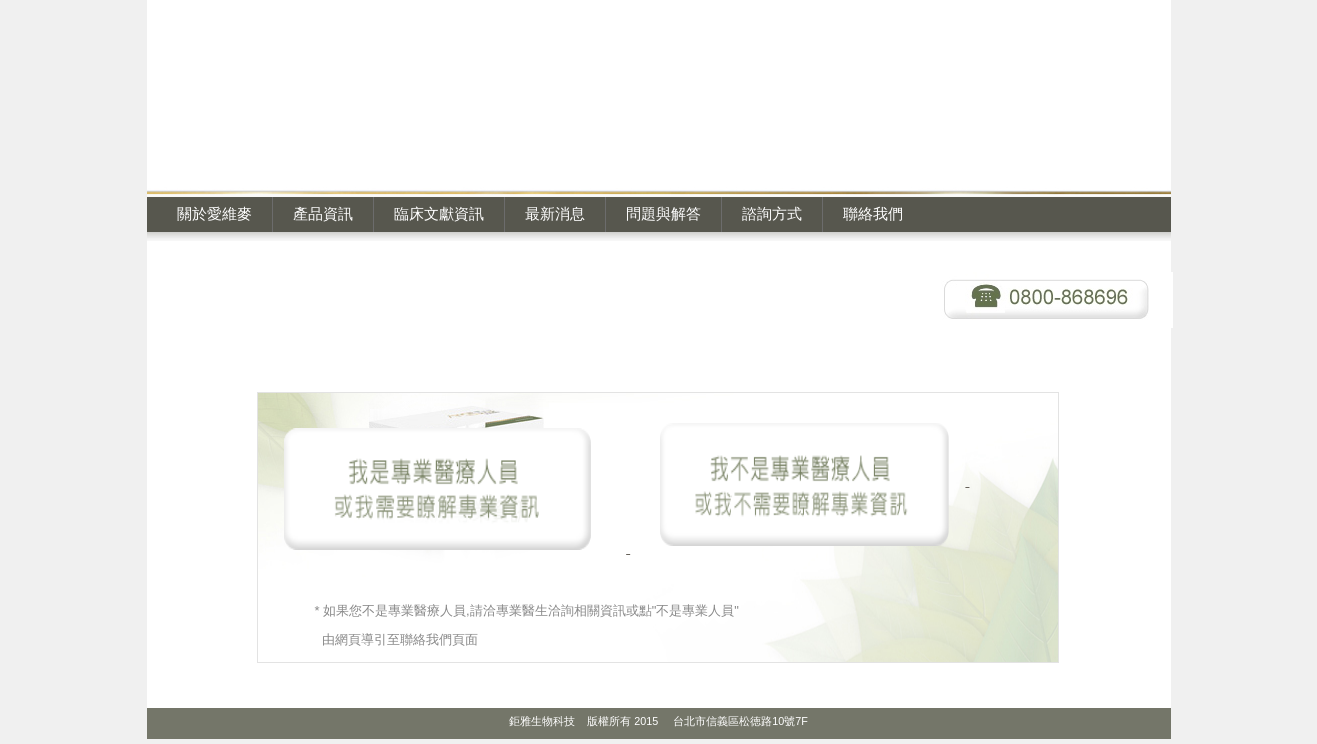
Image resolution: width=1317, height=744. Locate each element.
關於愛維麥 (214, 213)
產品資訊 (323, 213)
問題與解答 (663, 213)
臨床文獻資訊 (439, 213)
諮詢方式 (772, 213)
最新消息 (555, 213)
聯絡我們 (873, 213)
